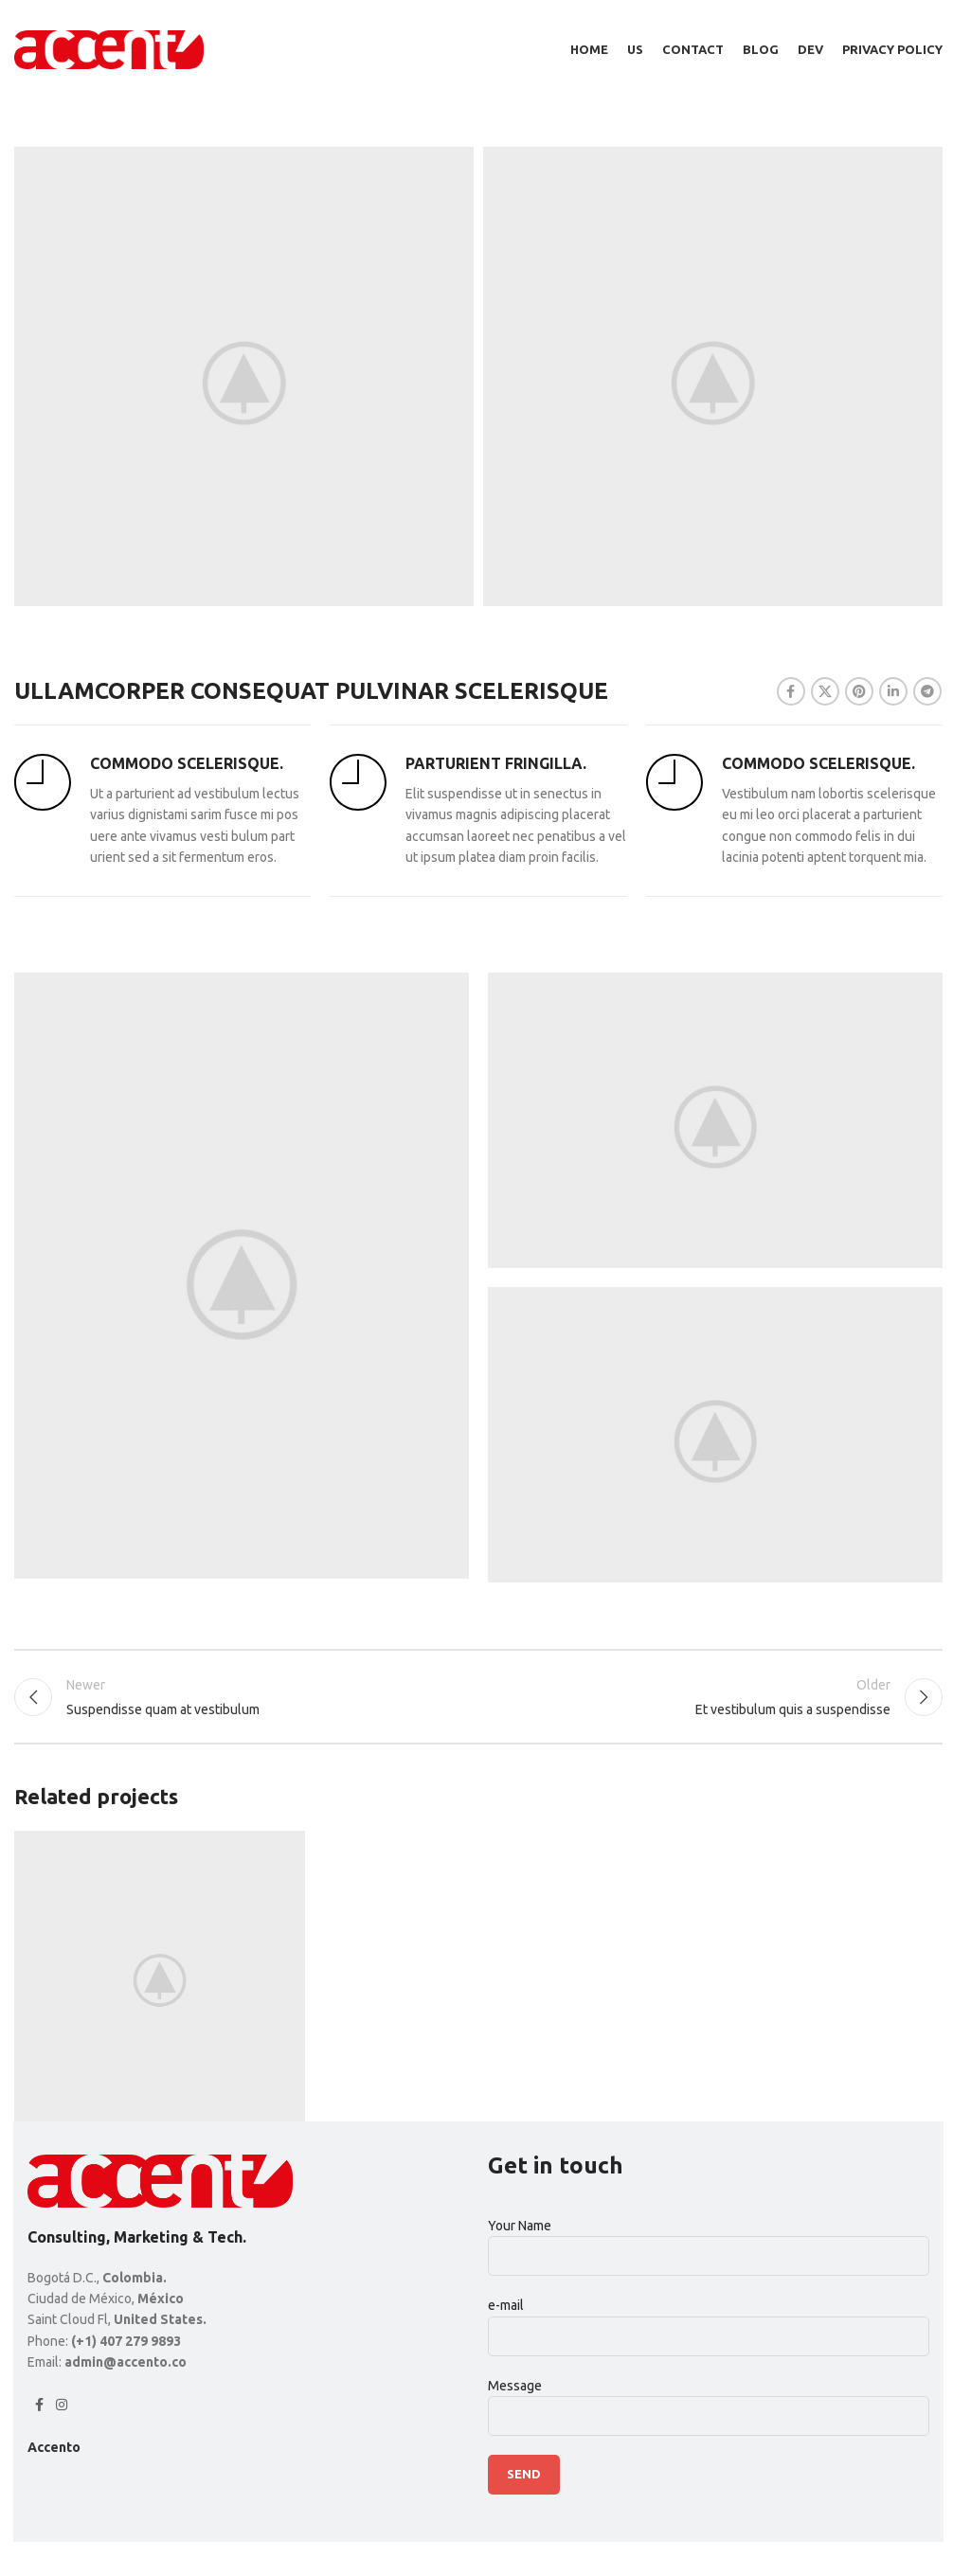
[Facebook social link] (791, 691)
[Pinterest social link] (859, 691)
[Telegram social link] (927, 691)
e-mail (708, 2320)
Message (708, 2400)
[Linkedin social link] (893, 691)
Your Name (708, 2240)
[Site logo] (109, 48)
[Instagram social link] (61, 2405)
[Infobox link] (162, 811)
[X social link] (825, 691)
